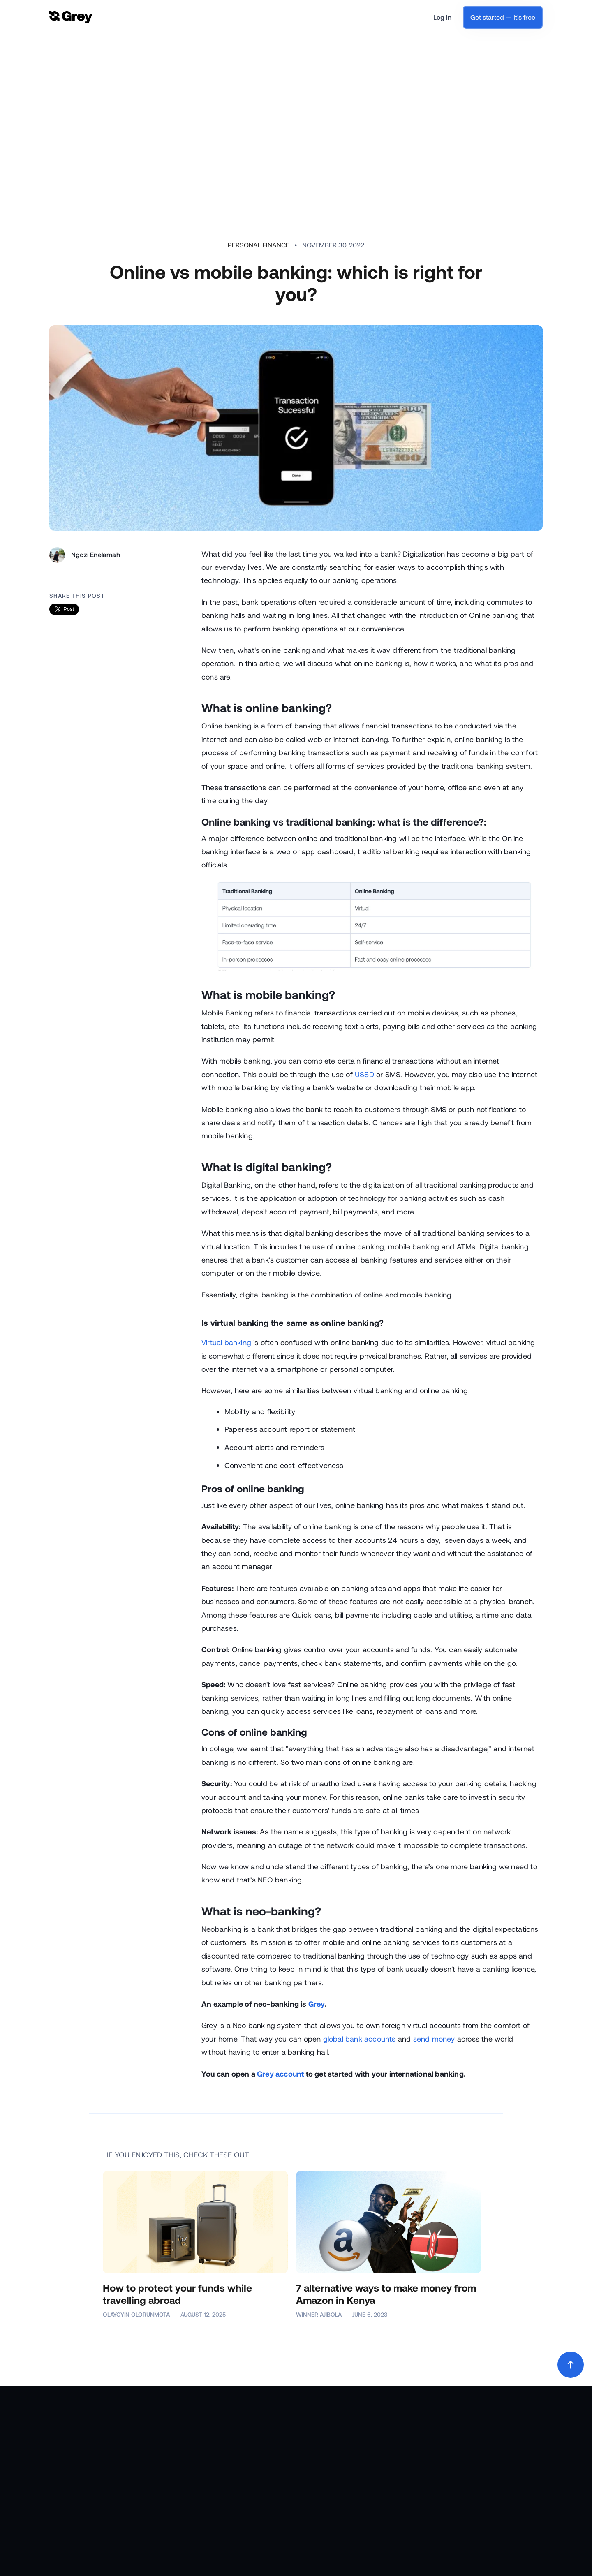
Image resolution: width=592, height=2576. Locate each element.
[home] (70, 17)
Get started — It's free (502, 17)
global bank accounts (359, 2038)
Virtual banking (226, 1342)
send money (434, 2038)
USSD (364, 1074)
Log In (442, 17)
